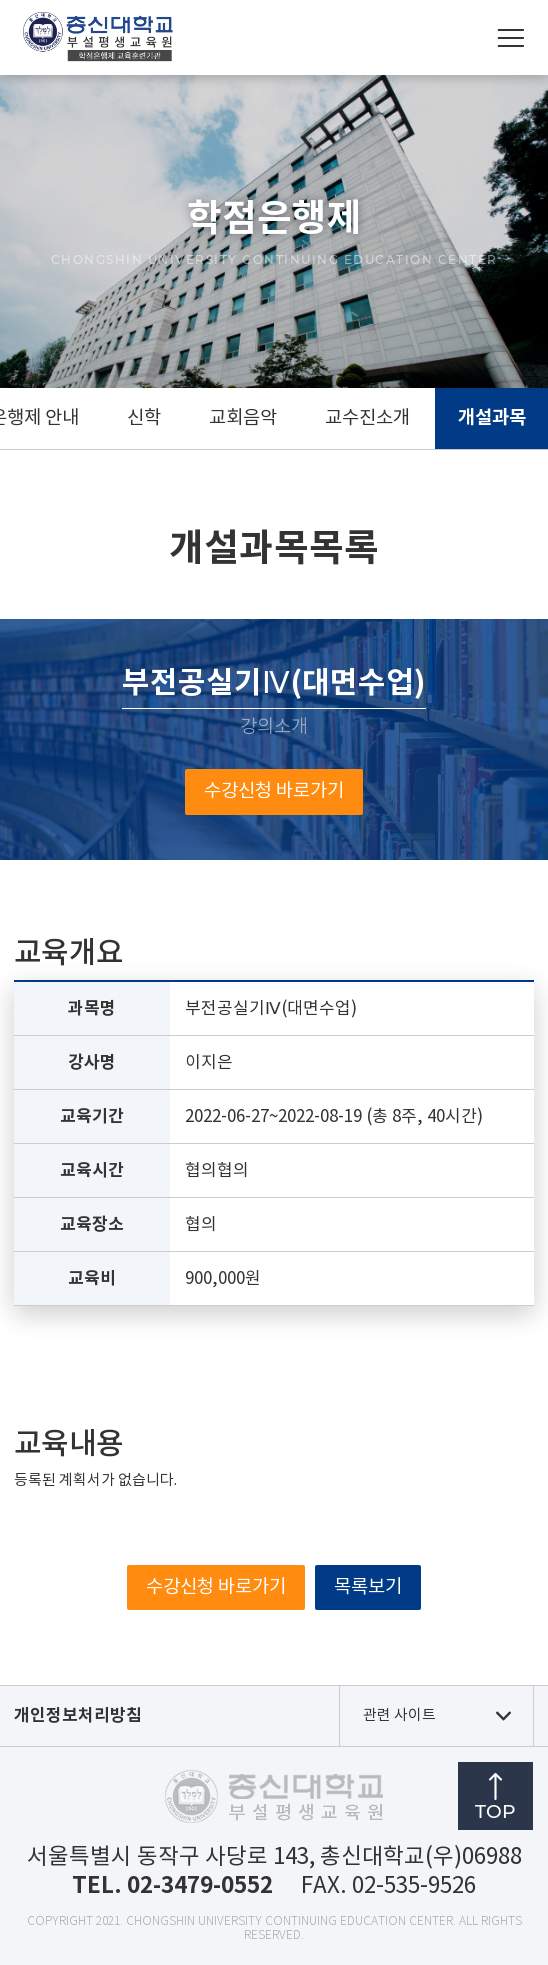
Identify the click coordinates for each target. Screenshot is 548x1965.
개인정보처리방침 (78, 1715)
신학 (144, 418)
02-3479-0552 (200, 1885)
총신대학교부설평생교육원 (98, 37)
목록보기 (368, 1587)
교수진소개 (367, 418)
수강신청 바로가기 (274, 791)
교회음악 (243, 418)
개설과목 (492, 418)
